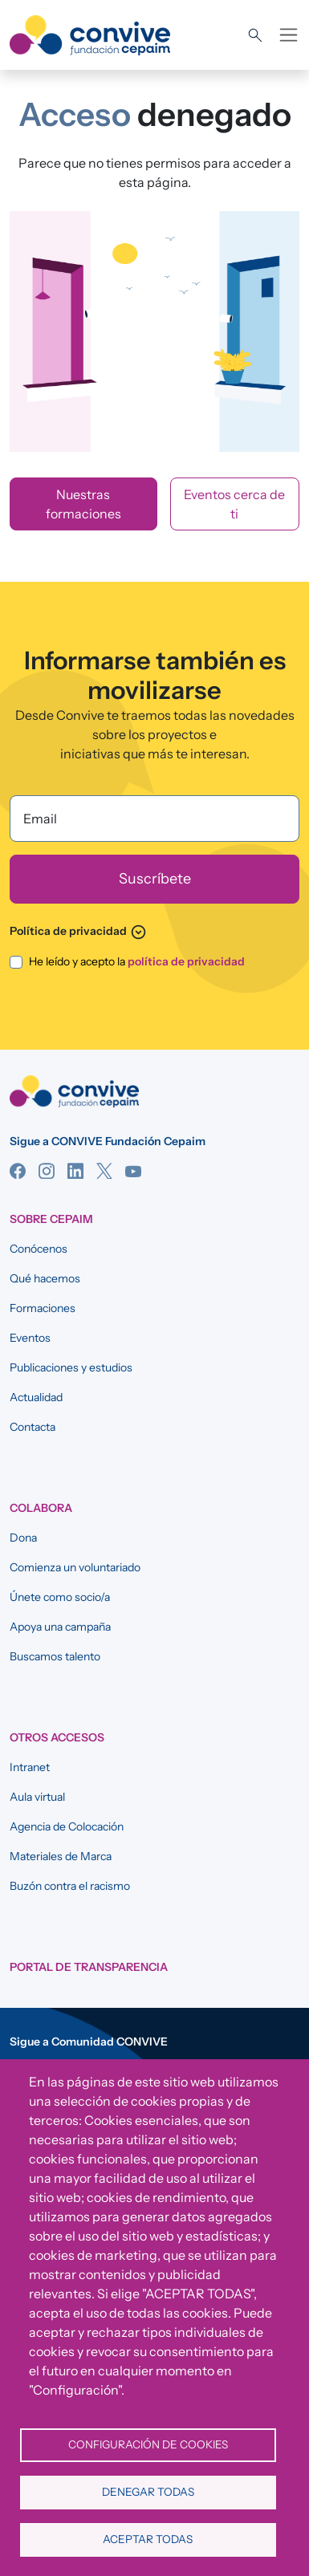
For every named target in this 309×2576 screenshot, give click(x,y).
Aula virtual (37, 1797)
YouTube (133, 1171)
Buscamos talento (55, 1656)
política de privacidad (186, 961)
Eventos (30, 1338)
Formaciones (42, 1308)
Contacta (32, 1427)
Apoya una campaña (60, 1626)
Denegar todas (148, 2491)
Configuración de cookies (148, 2444)
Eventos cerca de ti (234, 504)
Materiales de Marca (61, 1856)
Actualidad (36, 1397)
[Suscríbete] (154, 879)
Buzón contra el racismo (70, 1886)
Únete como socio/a (60, 1597)
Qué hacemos (45, 1278)
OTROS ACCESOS (57, 1737)
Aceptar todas (148, 2539)
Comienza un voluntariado (75, 1567)
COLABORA (41, 1508)
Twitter (104, 1171)
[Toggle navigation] (288, 35)
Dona (23, 1537)
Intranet (30, 1767)
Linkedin (75, 1171)
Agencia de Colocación (67, 1826)
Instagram (47, 1171)
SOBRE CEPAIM (51, 1219)
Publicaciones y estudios (71, 1367)
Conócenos (38, 1248)
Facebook (18, 1171)
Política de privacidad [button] (78, 931)
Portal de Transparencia (89, 1967)
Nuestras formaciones (83, 504)
